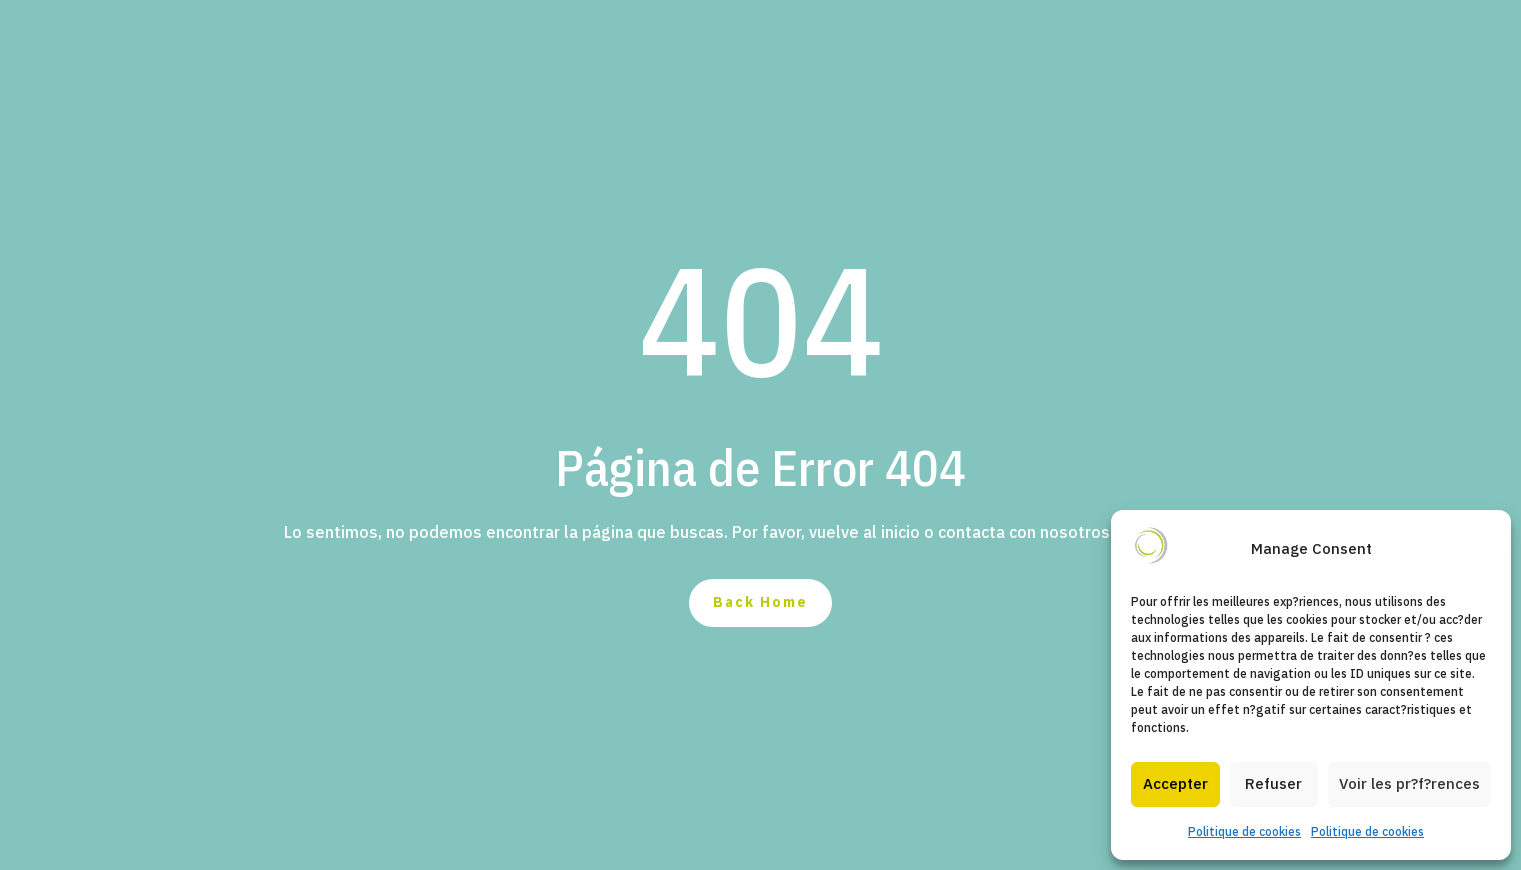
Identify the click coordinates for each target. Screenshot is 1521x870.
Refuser (1273, 783)
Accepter (1175, 783)
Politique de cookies (1244, 831)
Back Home (760, 602)
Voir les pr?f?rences (1409, 783)
